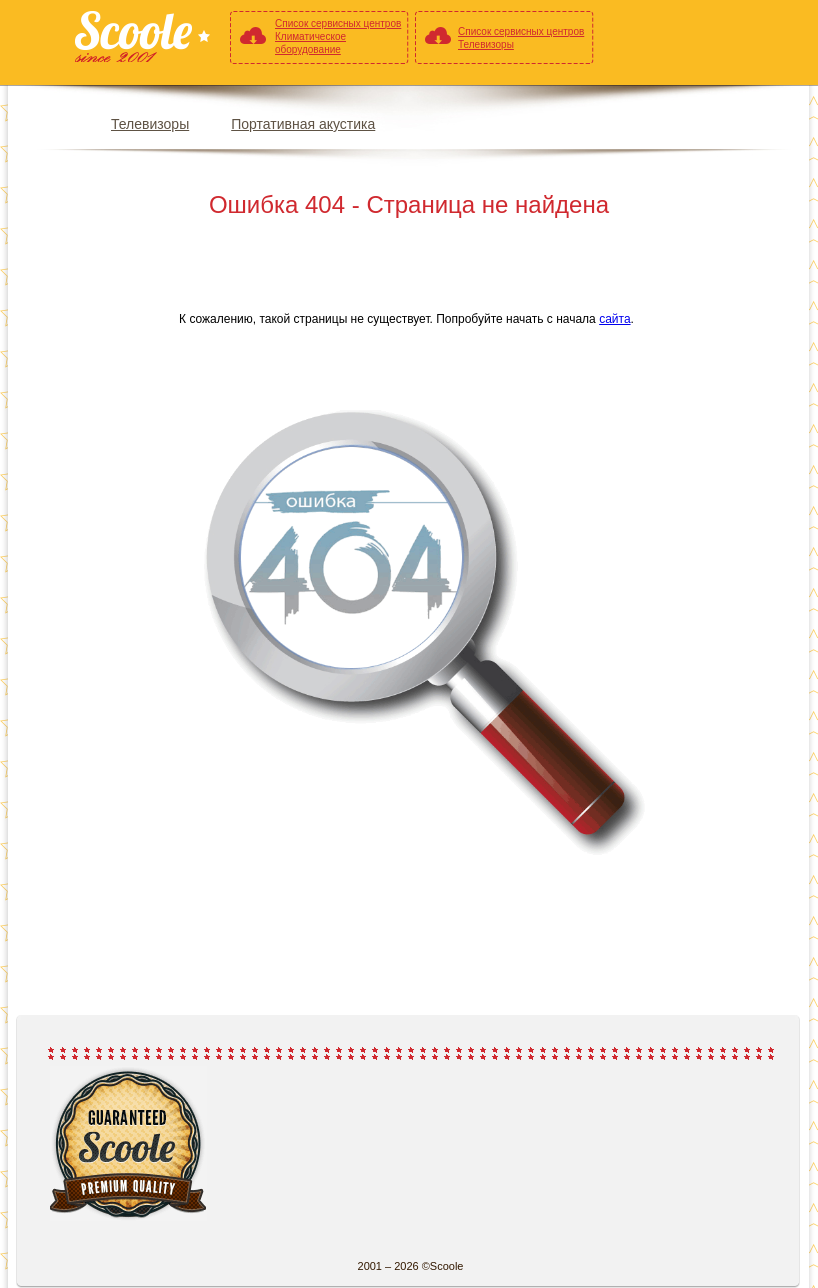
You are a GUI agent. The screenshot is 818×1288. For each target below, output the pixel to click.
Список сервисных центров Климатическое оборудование (338, 36)
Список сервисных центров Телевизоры (521, 38)
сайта (614, 319)
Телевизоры (150, 124)
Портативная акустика (303, 124)
